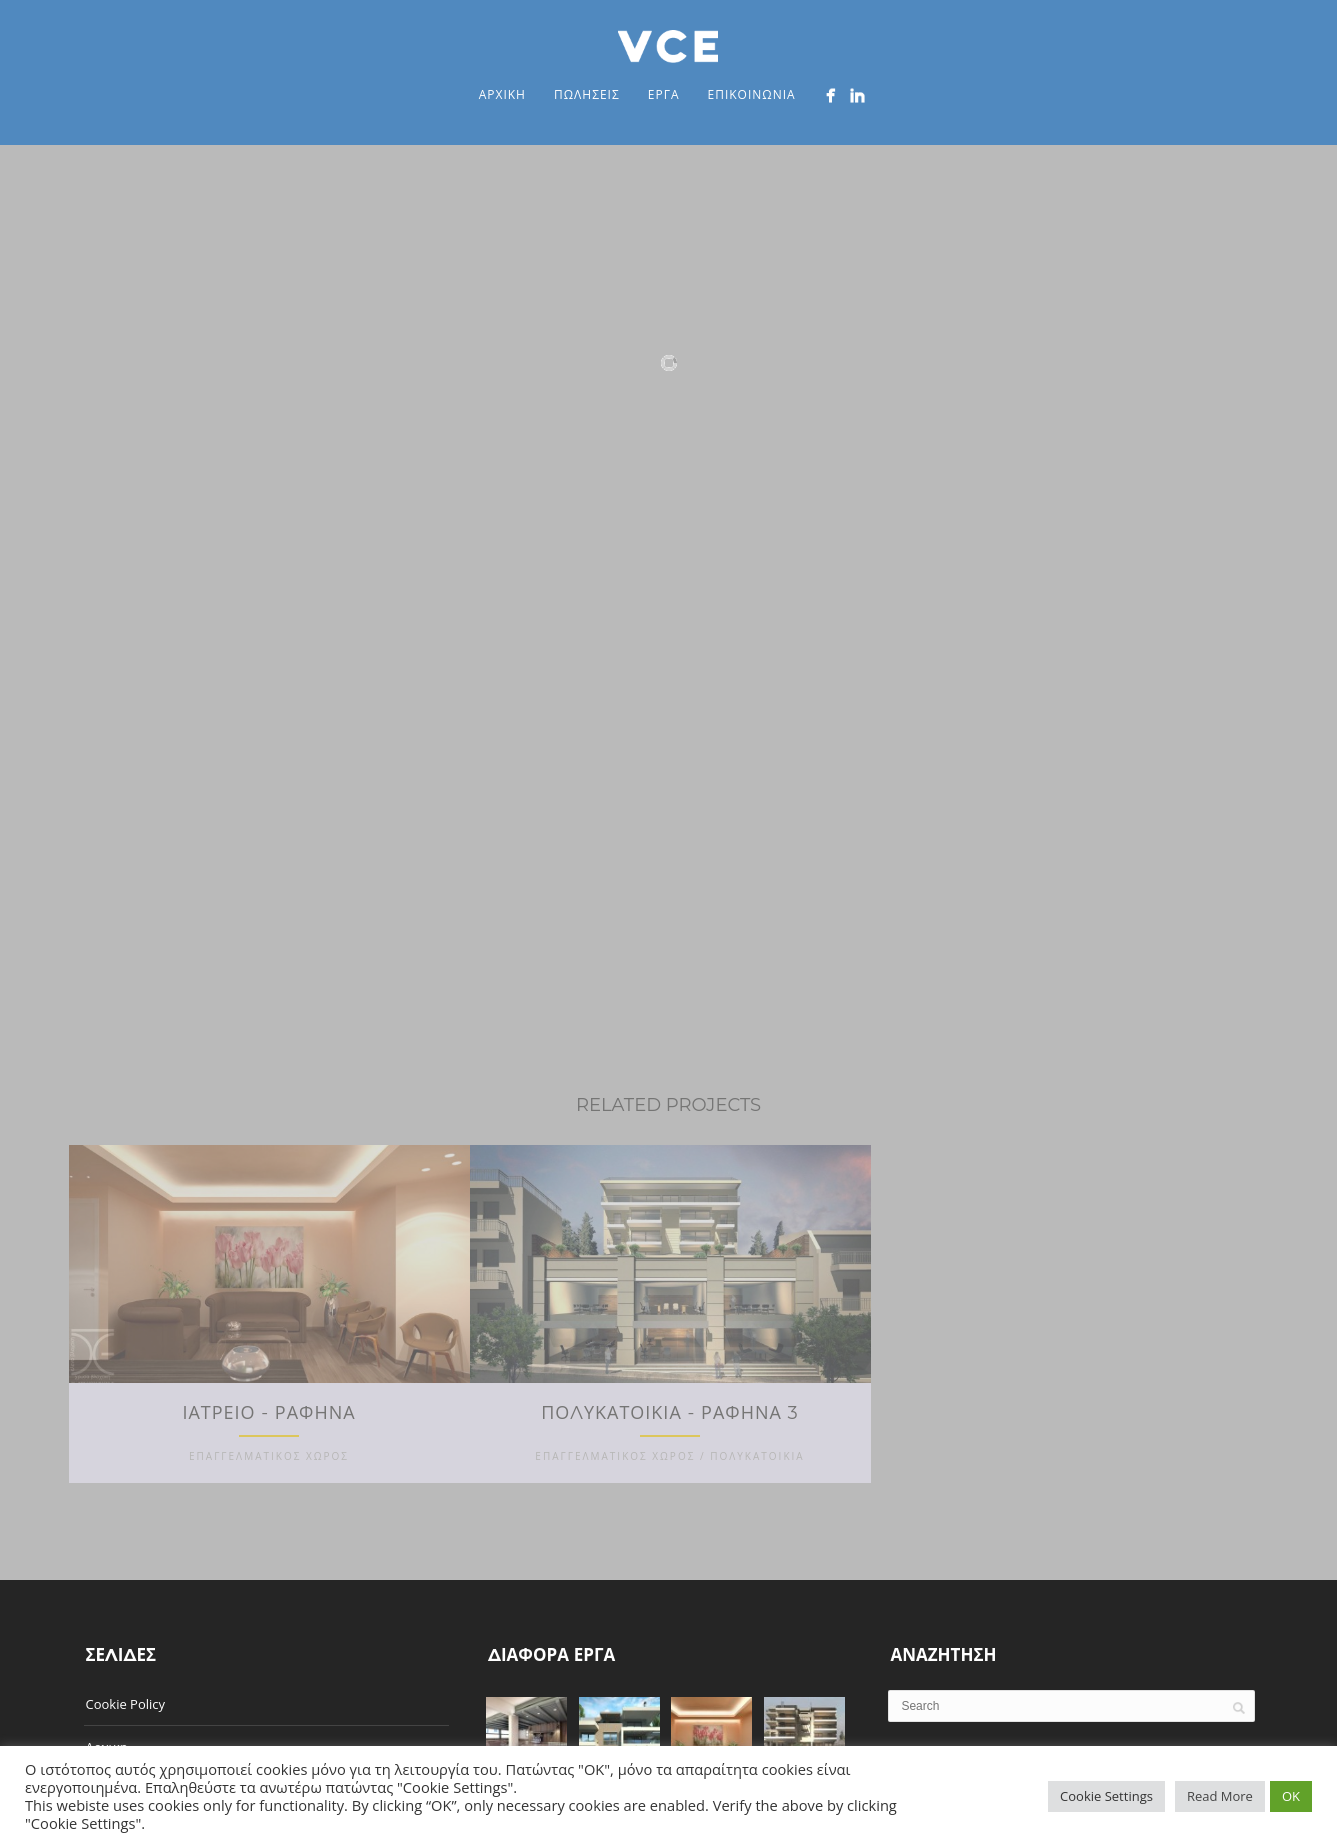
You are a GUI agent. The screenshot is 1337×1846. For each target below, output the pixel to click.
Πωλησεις (587, 94)
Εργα (664, 94)
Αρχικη (502, 94)
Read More (1220, 1796)
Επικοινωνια (751, 94)
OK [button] (1291, 1796)
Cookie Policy (126, 1689)
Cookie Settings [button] (1106, 1796)
